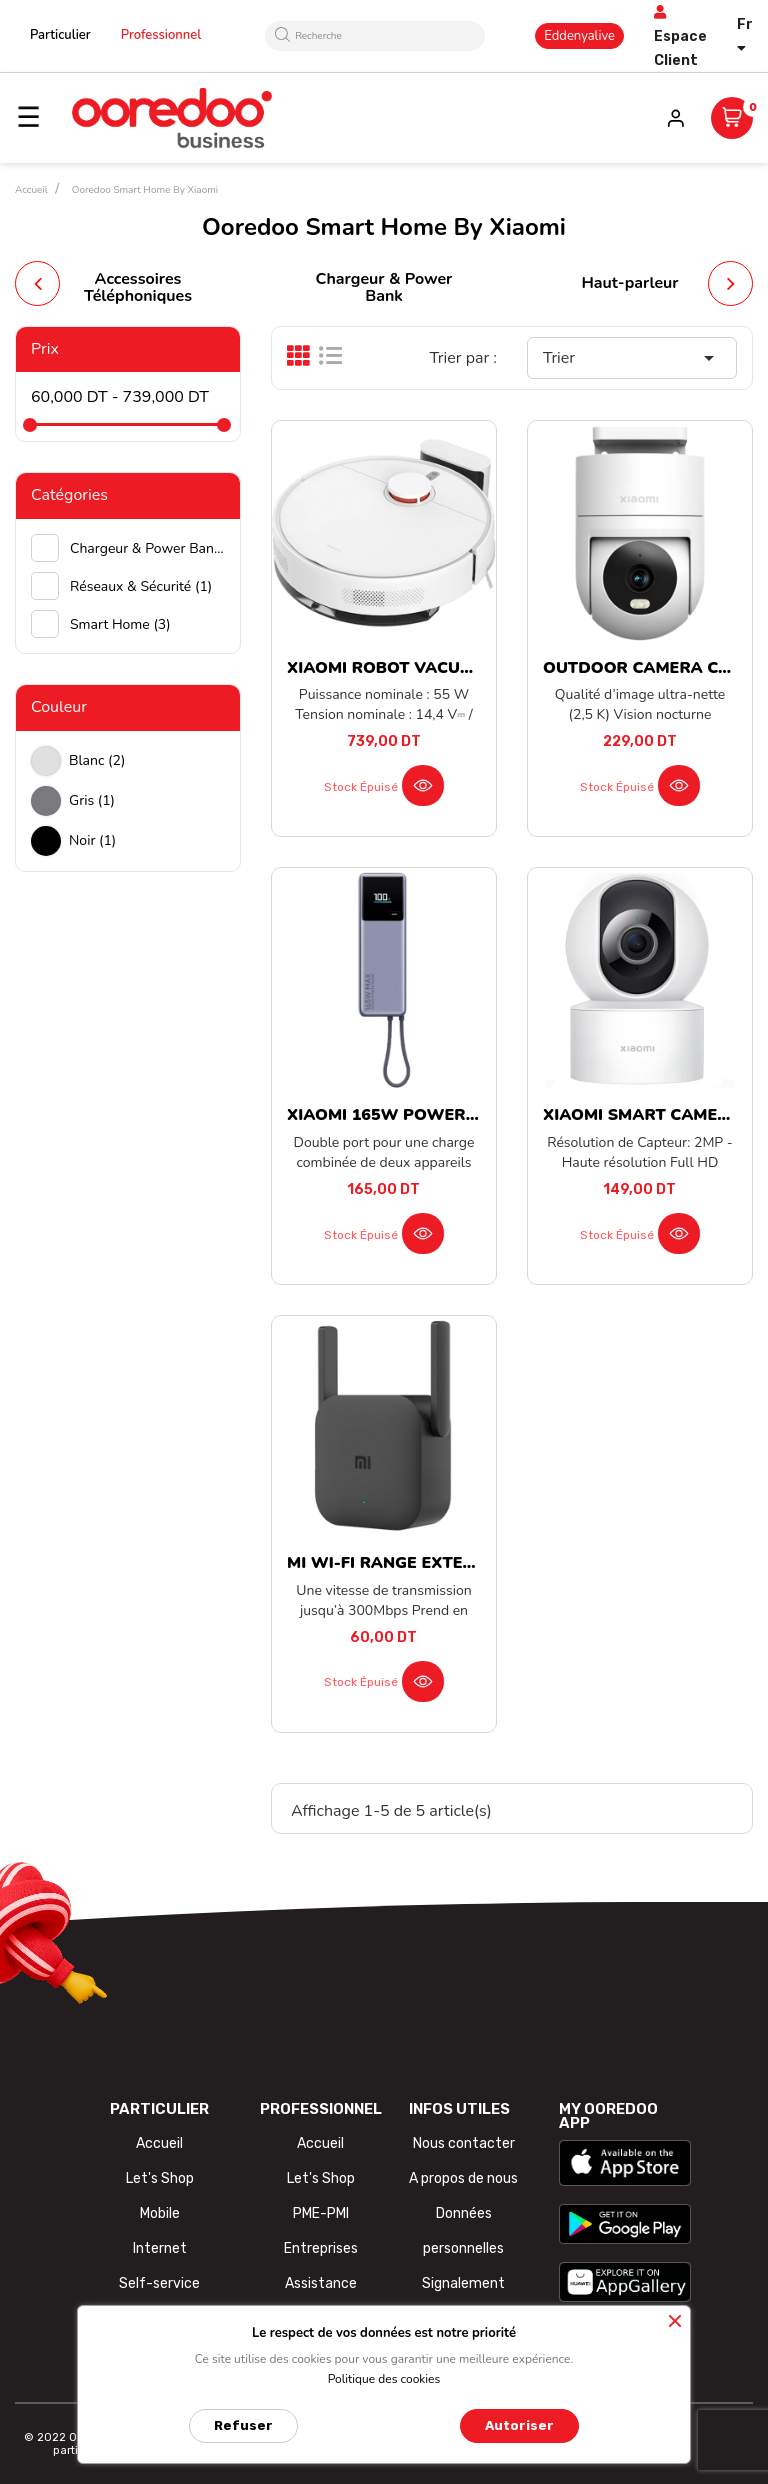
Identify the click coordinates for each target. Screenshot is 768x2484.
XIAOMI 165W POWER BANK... (409, 1115)
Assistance (321, 2283)
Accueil (159, 2143)
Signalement (463, 2283)
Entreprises (321, 2248)
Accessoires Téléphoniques (138, 288)
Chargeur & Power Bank (384, 288)
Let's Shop (160, 2178)
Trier (632, 358)
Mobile (160, 2213)
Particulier (60, 35)
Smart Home (120, 624)
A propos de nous (463, 2178)
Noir (92, 840)
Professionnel (161, 35)
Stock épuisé (361, 787)
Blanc (97, 760)
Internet (160, 2248)
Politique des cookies (384, 2379)
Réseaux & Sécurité (141, 586)
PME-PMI (321, 2213)
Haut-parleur (629, 283)
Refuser (243, 2425)
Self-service (159, 2283)
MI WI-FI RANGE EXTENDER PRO (417, 1563)
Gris (92, 800)
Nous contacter (464, 2143)
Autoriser (519, 2425)
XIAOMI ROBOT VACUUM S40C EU (422, 668)
